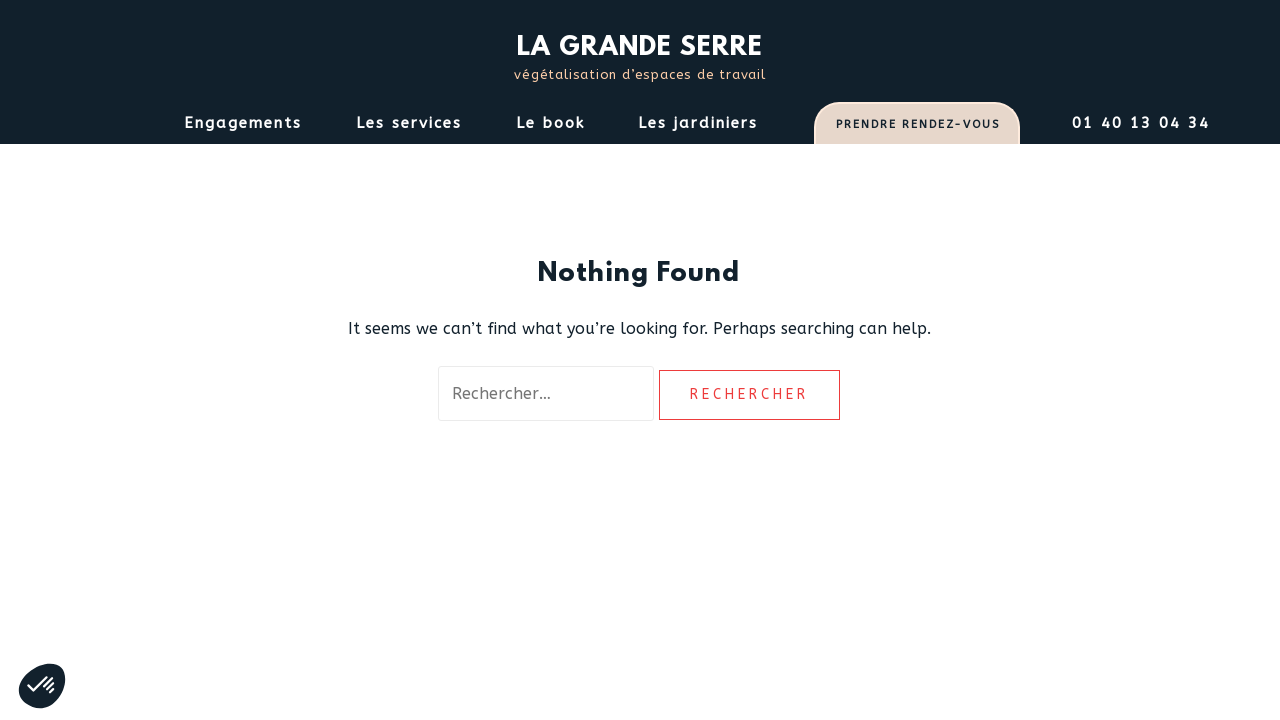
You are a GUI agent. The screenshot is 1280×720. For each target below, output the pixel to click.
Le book (550, 123)
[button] (42, 686)
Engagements (243, 123)
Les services (409, 123)
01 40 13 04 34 (1141, 123)
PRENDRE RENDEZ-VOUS (918, 124)
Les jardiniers (698, 123)
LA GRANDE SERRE (640, 48)
